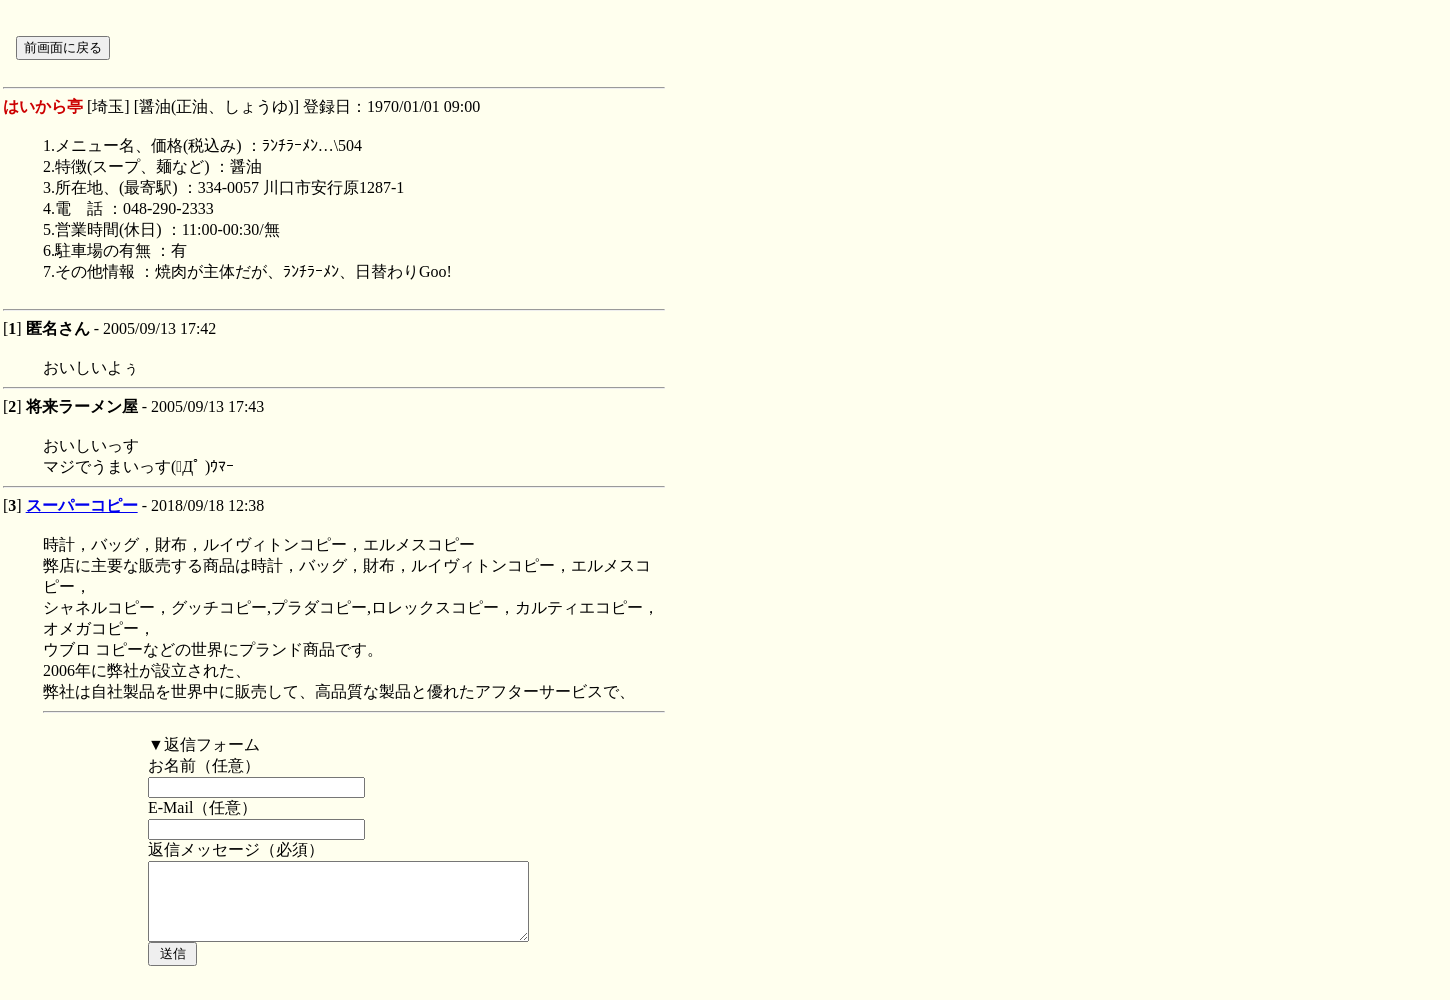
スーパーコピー (82, 505)
